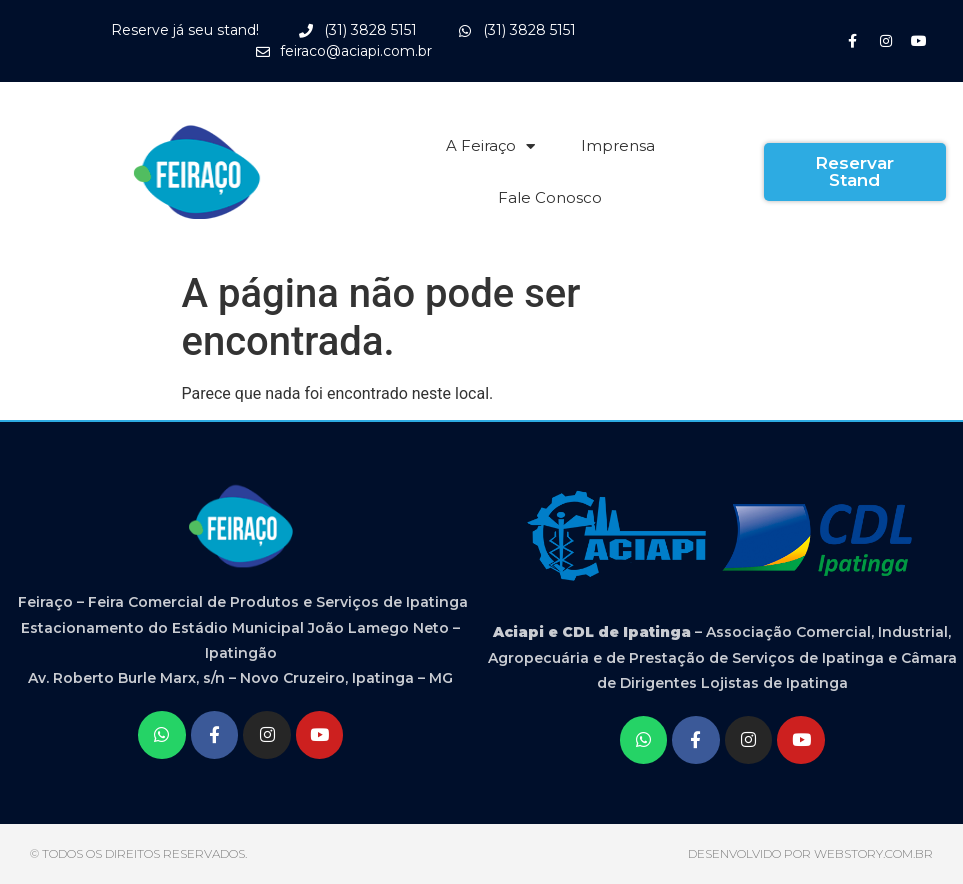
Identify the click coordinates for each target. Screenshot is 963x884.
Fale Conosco (550, 197)
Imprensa (618, 145)
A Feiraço (490, 146)
